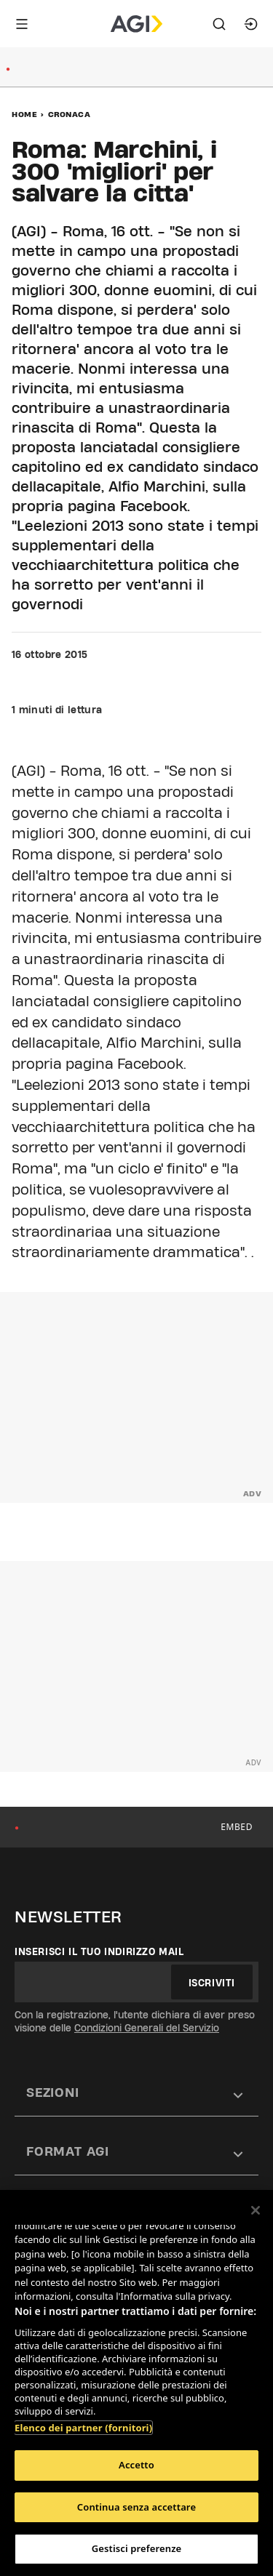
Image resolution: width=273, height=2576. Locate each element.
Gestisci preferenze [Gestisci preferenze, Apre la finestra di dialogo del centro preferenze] (137, 2548)
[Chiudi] (256, 2210)
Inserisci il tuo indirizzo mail (99, 1951)
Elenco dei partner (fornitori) (83, 2427)
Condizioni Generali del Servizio (146, 2028)
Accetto (136, 2464)
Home (24, 114)
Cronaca (69, 114)
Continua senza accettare (136, 2506)
